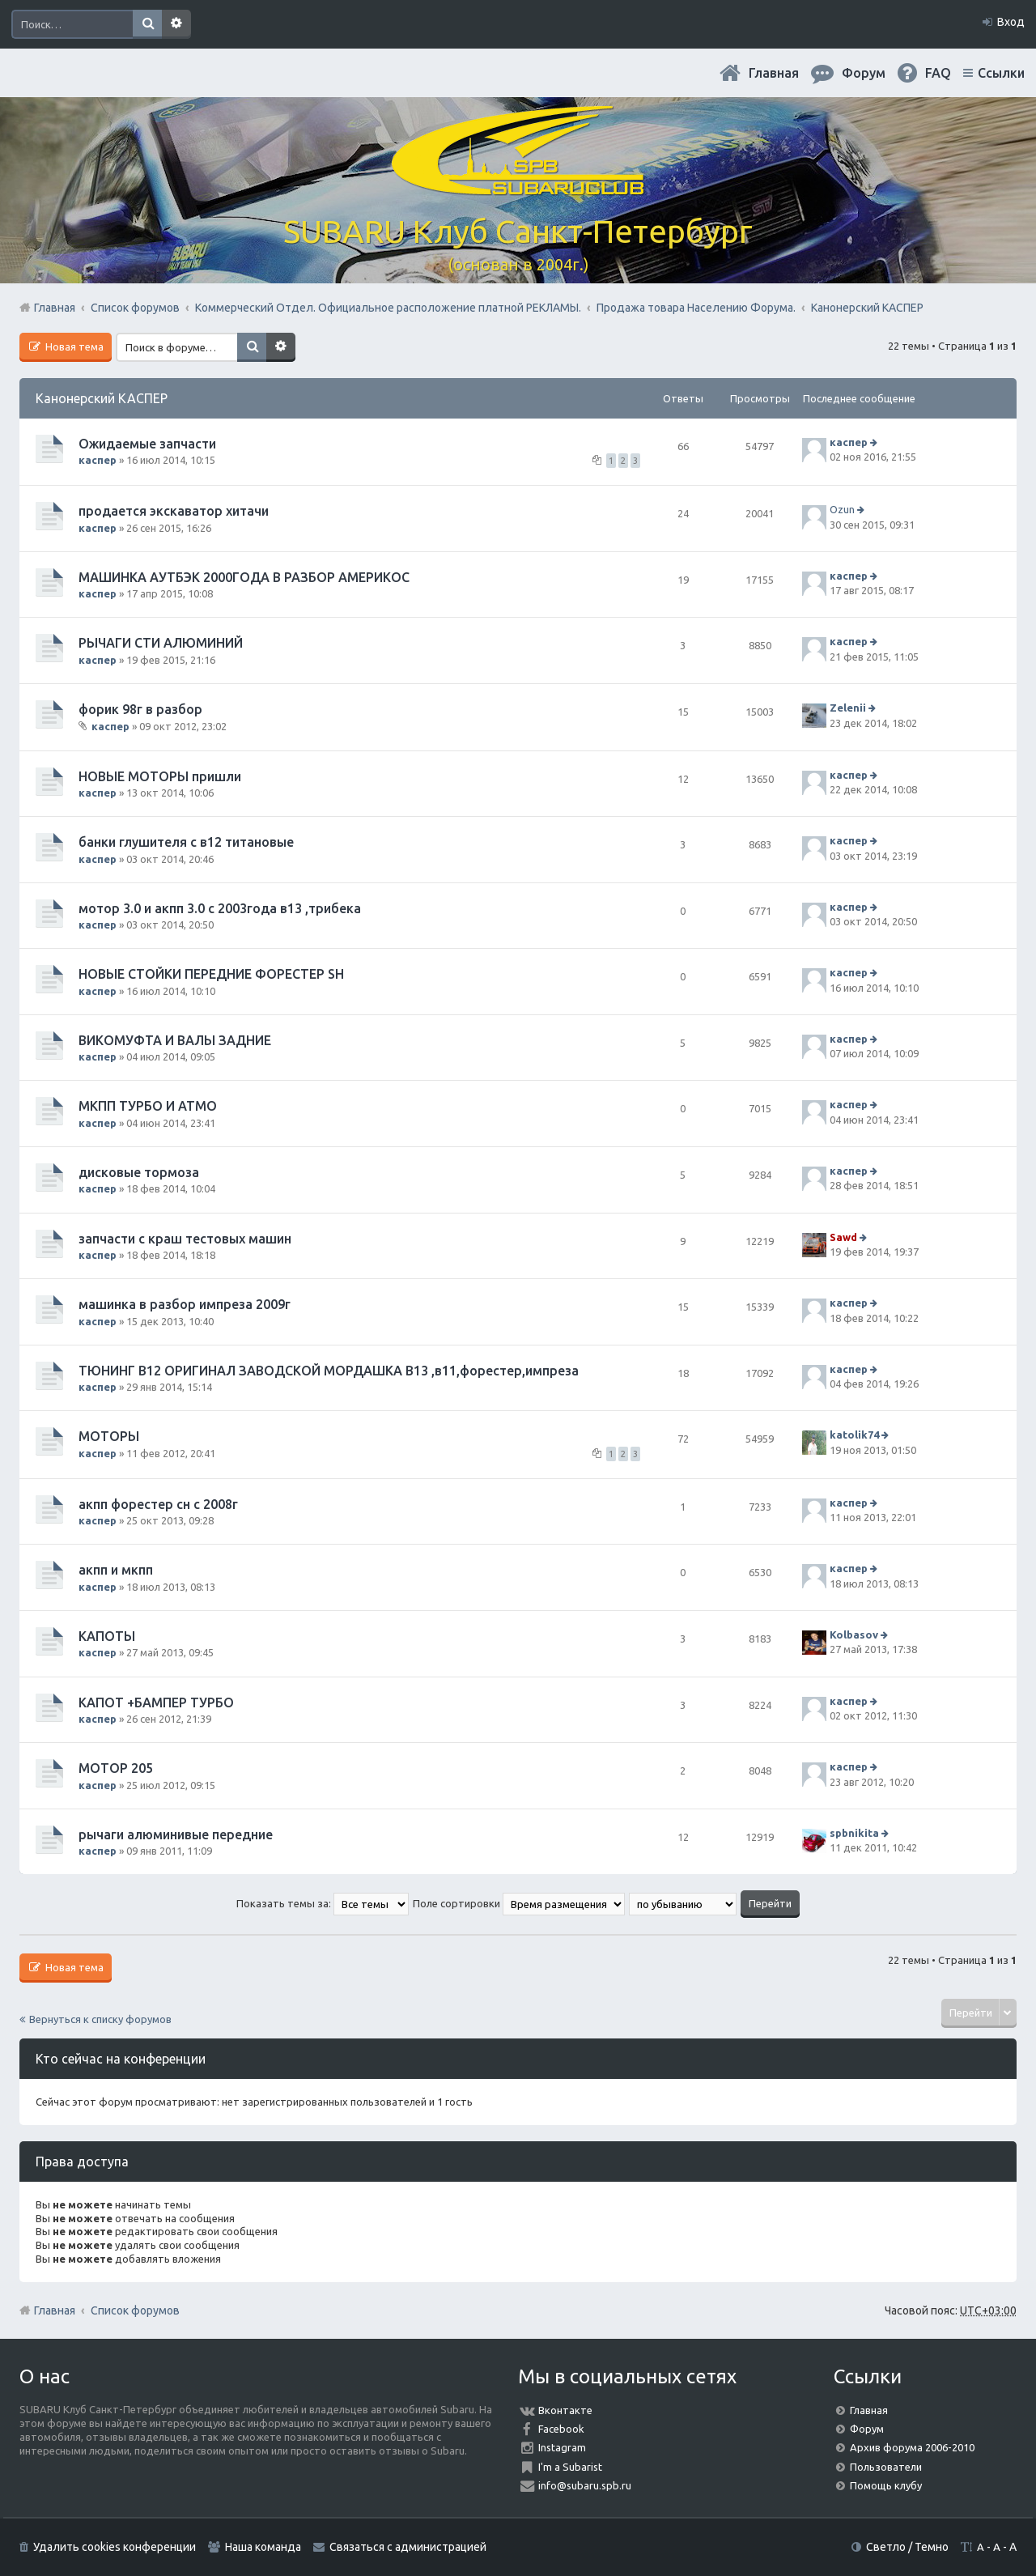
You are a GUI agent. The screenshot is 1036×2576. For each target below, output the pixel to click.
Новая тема (73, 346)
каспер (98, 459)
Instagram (562, 2447)
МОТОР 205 (116, 1768)
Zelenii (848, 707)
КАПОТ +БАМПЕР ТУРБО (156, 1702)
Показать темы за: (322, 1903)
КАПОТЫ (107, 1636)
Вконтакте (565, 2410)
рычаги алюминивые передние (176, 1834)
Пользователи (886, 2466)
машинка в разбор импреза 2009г (185, 1304)
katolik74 (854, 1435)
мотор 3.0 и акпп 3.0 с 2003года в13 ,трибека (220, 908)
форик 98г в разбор (140, 709)
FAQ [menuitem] (938, 73)
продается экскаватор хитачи (174, 511)
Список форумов (135, 2310)
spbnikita (854, 1832)
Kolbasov (854, 1634)
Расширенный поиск (176, 24)
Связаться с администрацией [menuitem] (407, 2546)
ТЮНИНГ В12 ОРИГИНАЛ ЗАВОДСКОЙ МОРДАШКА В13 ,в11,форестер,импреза (329, 1370)
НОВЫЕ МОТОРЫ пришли (160, 776)
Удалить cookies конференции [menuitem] (114, 2546)
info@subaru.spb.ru (584, 2485)
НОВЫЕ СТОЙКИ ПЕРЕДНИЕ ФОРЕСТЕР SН (211, 974)
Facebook (561, 2428)
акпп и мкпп (116, 1569)
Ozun (842, 510)
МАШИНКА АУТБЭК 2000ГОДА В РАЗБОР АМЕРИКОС (244, 577)
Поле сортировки (519, 1903)
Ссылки (1001, 73)
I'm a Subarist (570, 2466)
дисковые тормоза (139, 1172)
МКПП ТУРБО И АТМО (148, 1106)
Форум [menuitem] (863, 73)
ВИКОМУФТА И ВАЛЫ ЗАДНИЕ (175, 1040)
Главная (774, 73)
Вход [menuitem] (1011, 21)
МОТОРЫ (109, 1436)
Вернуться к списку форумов (100, 2019)
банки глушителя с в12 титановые (186, 842)
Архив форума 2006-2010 (912, 2447)
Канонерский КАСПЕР (102, 398)
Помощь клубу (886, 2485)
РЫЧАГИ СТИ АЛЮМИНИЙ (161, 642)
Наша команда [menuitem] (263, 2546)
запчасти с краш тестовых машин (185, 1238)
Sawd (843, 1237)
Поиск (147, 24)
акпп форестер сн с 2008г (158, 1504)
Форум (867, 2428)
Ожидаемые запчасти (147, 443)
